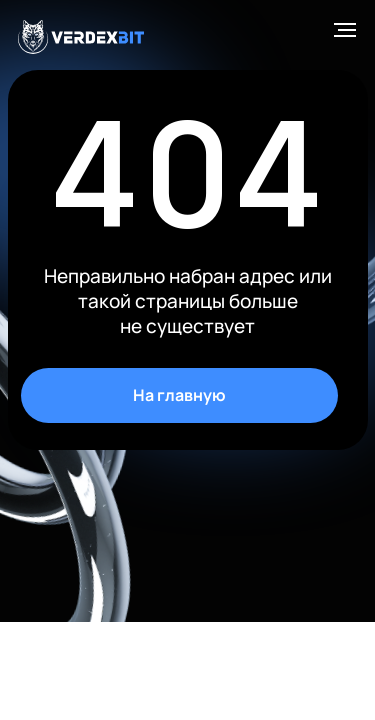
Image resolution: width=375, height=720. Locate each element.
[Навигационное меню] (345, 30)
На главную (179, 395)
